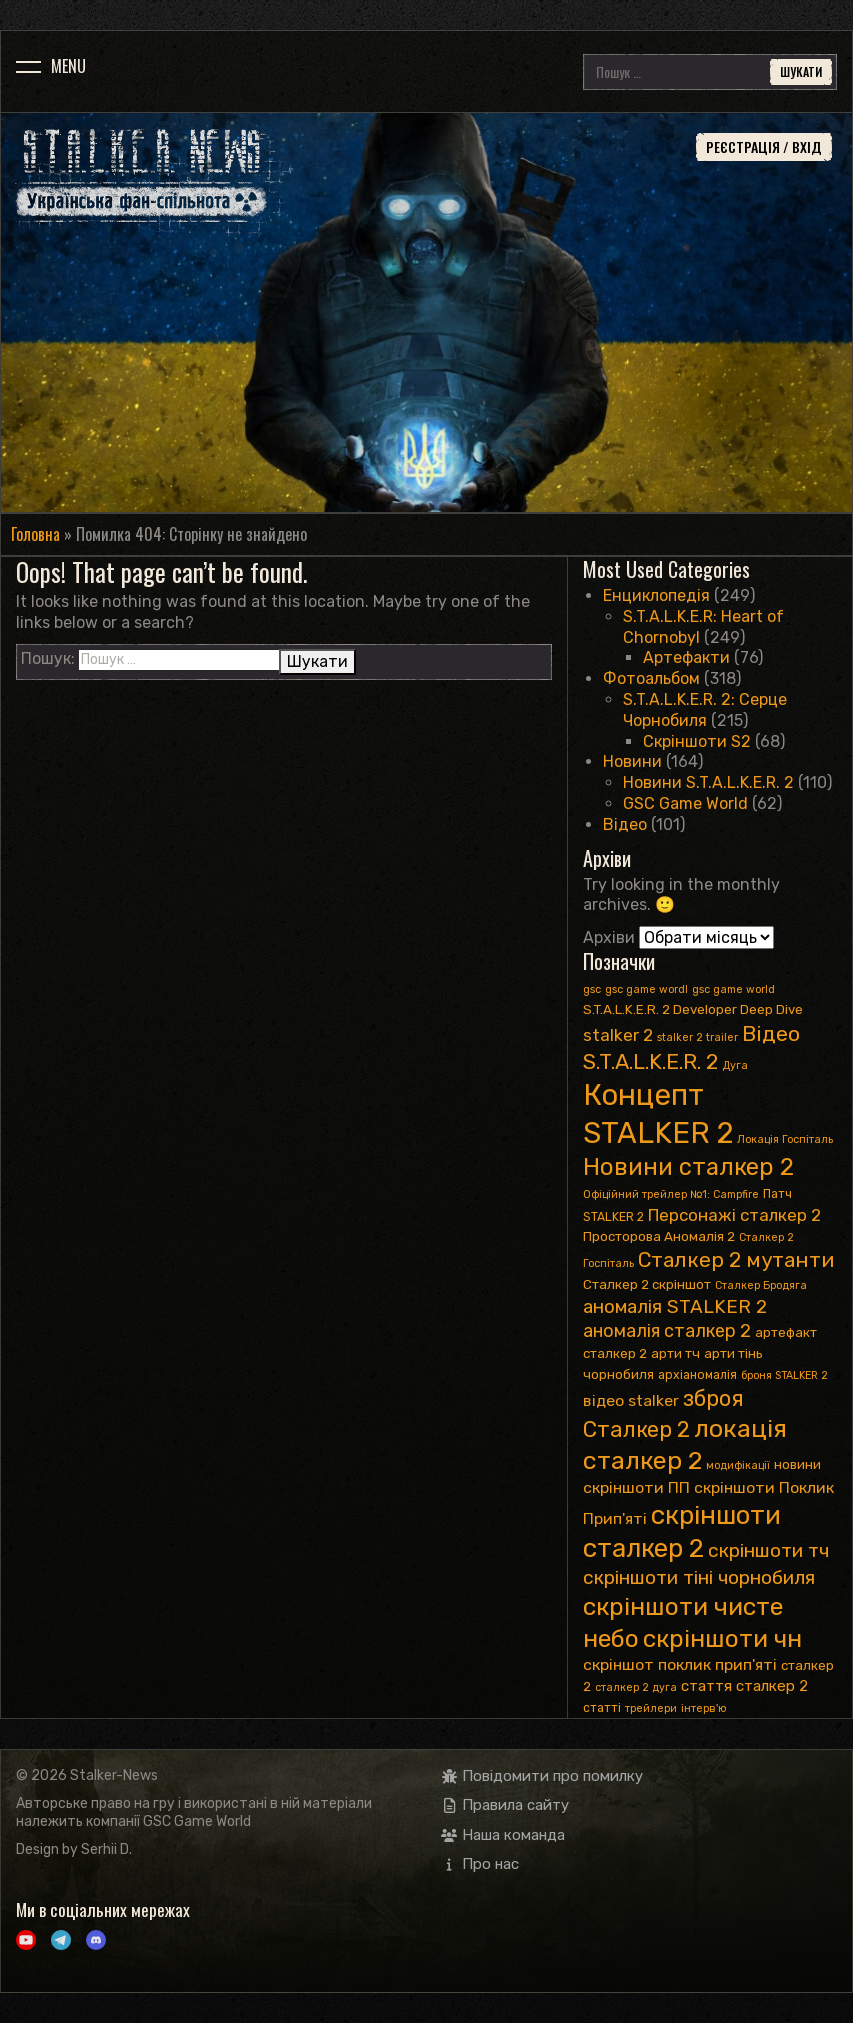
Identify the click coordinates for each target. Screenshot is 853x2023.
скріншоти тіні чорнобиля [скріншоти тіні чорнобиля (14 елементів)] (699, 1577)
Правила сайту (505, 1805)
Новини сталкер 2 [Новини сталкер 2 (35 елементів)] (688, 1167)
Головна (35, 534)
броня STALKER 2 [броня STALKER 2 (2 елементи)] (784, 1375)
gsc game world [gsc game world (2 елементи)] (733, 989)
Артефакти (686, 657)
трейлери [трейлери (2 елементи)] (651, 1708)
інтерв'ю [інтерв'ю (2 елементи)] (703, 1708)
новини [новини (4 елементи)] (797, 1464)
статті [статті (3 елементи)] (602, 1708)
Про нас (480, 1864)
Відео (625, 824)
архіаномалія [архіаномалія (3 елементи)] (697, 1375)
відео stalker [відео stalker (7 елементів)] (631, 1400)
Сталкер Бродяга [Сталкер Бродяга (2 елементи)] (761, 1285)
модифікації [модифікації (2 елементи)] (738, 1465)
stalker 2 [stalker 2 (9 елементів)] (618, 1035)
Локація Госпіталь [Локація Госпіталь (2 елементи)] (785, 1139)
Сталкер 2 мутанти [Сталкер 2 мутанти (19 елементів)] (736, 1260)
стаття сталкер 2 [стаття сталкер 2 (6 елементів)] (744, 1686)
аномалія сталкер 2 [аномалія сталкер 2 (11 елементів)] (667, 1330)
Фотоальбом (651, 678)
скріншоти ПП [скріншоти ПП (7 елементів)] (636, 1487)
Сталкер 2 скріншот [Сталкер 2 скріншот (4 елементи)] (647, 1284)
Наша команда (503, 1835)
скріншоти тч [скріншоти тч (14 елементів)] (768, 1550)
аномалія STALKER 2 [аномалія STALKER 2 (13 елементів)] (675, 1306)
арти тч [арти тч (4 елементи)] (675, 1353)
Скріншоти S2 (697, 741)
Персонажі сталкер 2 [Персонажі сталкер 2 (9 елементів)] (734, 1215)
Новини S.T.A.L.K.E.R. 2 (708, 782)
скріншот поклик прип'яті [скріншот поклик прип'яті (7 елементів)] (680, 1664)
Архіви (609, 937)
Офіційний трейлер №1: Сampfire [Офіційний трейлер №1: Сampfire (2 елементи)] (671, 1194)
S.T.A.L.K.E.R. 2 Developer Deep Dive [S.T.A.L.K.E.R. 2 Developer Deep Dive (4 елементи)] (693, 1009)
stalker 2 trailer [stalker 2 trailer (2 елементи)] (697, 1037)
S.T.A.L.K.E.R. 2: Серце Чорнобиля (705, 710)
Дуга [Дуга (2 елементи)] (735, 1065)
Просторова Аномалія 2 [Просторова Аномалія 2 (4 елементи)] (659, 1236)
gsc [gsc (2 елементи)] (592, 989)
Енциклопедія (656, 595)
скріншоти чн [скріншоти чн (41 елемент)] (722, 1638)
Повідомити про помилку (542, 1776)
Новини (632, 761)
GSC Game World (685, 803)
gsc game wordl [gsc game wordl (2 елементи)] (646, 989)
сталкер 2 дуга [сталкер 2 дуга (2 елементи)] (636, 1687)
